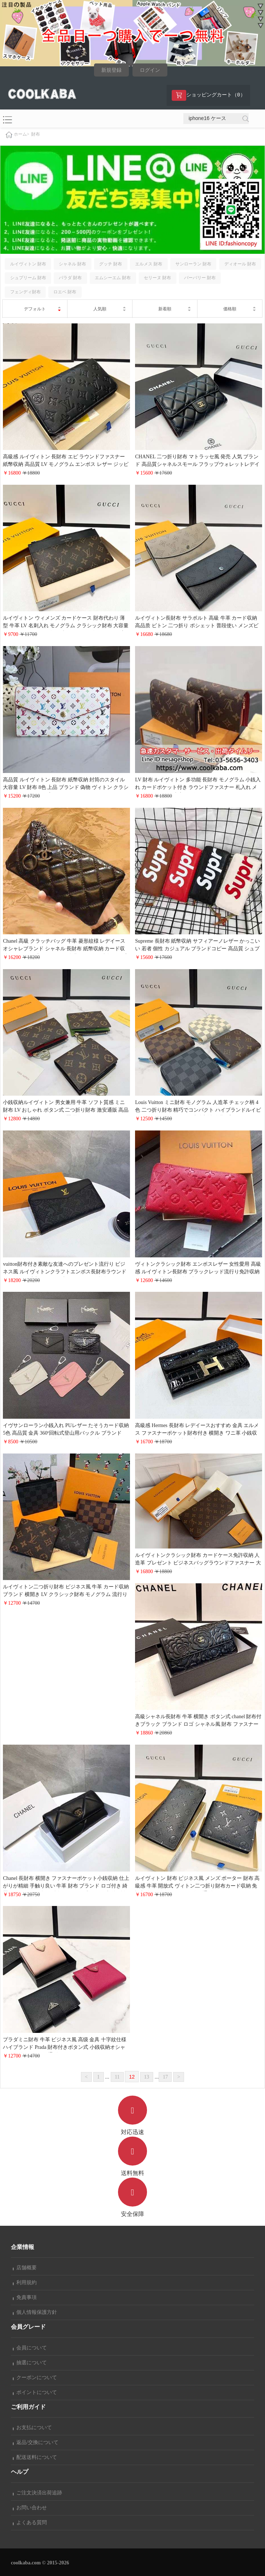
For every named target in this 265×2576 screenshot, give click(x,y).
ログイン (150, 70)
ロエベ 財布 (64, 291)
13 (146, 2077)
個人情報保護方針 (35, 2312)
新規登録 (111, 70)
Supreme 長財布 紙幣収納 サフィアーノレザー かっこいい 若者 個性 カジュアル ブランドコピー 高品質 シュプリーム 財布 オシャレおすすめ (197, 948)
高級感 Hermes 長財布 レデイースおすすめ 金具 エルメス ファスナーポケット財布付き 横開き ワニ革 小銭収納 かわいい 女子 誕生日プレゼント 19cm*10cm (197, 1433)
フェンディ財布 (25, 291)
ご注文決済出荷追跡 (37, 2493)
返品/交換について (35, 2442)
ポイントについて (35, 2392)
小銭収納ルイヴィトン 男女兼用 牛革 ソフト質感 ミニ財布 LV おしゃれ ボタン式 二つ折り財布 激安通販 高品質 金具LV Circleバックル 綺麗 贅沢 (66, 1110)
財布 (35, 134)
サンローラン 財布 (193, 263)
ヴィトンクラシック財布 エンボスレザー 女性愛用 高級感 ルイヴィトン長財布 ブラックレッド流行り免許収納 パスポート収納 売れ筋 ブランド (198, 1271)
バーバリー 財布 (200, 277)
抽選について (30, 2362)
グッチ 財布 (110, 263)
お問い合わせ (30, 2507)
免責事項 (25, 2297)
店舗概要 (25, 2267)
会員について (30, 2347)
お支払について (32, 2427)
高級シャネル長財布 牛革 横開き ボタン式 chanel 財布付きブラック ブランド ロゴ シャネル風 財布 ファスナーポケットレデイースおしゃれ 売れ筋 (198, 1724)
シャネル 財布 (72, 263)
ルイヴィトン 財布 (28, 263)
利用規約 (25, 2282)
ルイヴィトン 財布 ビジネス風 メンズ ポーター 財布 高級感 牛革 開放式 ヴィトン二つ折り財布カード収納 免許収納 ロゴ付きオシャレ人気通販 (197, 1886)
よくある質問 (30, 2522)
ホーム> (21, 134)
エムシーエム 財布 (113, 277)
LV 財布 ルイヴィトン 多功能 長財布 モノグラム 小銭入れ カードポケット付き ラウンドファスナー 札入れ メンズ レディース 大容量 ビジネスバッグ (198, 787)
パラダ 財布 (70, 277)
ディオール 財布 (240, 263)
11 (117, 2077)
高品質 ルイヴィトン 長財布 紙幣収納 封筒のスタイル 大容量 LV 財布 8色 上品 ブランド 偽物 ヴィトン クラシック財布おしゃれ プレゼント (66, 787)
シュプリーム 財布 (28, 277)
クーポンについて (35, 2377)
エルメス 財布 (148, 263)
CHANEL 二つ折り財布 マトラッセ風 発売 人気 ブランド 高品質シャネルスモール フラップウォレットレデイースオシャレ (197, 464)
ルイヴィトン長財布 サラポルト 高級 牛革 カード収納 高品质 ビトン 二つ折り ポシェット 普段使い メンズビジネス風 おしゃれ (196, 625)
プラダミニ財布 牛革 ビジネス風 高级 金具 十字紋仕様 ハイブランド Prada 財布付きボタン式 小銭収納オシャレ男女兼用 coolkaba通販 (64, 2047)
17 (165, 2077)
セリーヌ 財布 (157, 277)
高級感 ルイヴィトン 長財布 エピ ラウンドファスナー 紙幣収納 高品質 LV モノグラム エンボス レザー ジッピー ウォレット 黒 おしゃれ (66, 464)
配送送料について (35, 2457)
